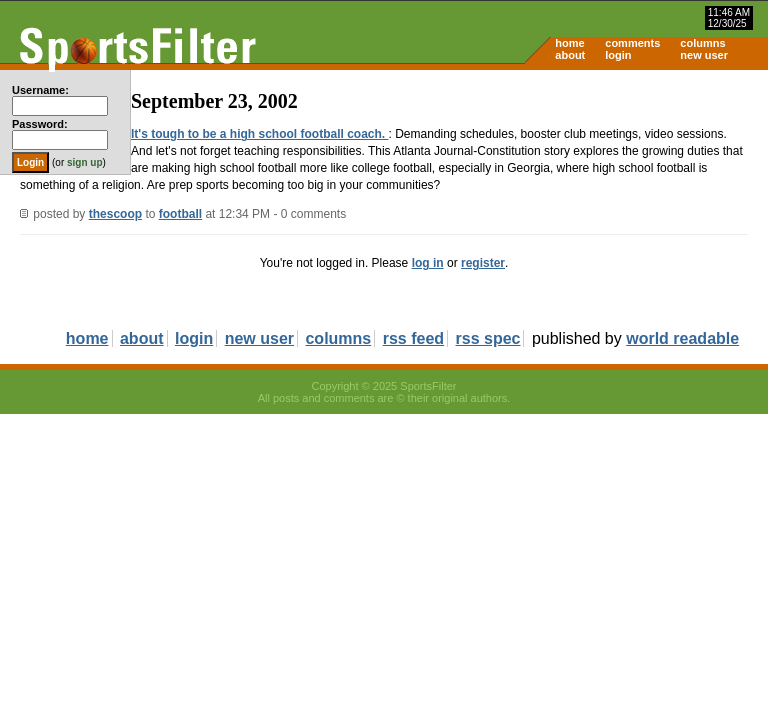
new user (704, 55)
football (180, 214)
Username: (40, 90)
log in (428, 263)
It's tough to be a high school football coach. (260, 134)
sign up (85, 162)
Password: (40, 124)
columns (702, 43)
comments (632, 43)
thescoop (115, 214)
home (569, 43)
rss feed (413, 338)
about (570, 55)
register (483, 263)
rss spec (488, 338)
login (618, 55)
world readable (682, 338)
